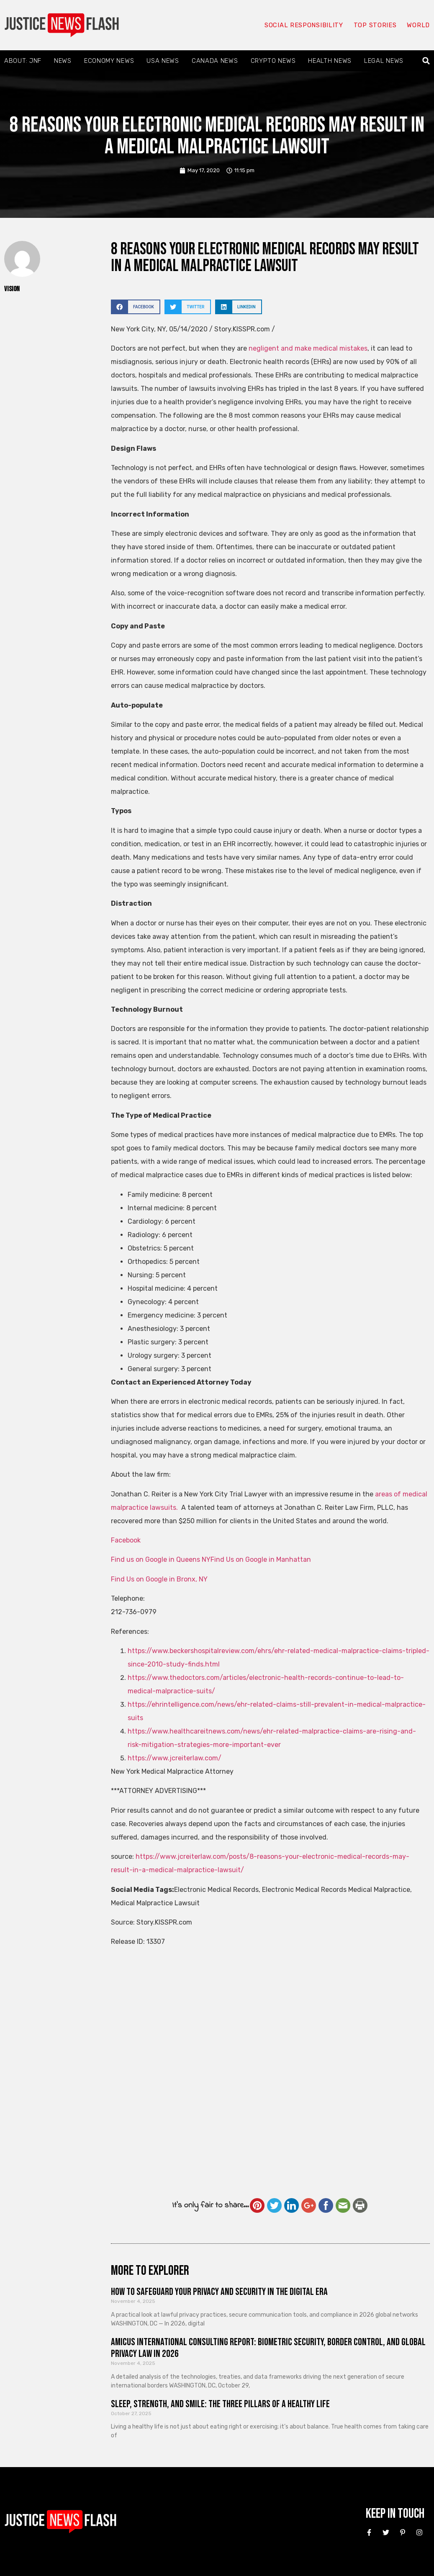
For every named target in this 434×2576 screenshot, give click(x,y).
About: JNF (22, 61)
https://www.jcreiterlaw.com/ (174, 1758)
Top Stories (374, 25)
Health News (330, 61)
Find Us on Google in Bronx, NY (159, 1579)
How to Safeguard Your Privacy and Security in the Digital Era (219, 2292)
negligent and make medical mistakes (308, 348)
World (418, 25)
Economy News (109, 61)
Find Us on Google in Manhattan (261, 1559)
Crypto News (273, 61)
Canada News (215, 61)
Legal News (383, 61)
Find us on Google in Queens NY (161, 1559)
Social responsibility (303, 25)
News (63, 61)
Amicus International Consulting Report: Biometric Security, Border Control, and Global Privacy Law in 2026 (268, 2348)
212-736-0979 (134, 1612)
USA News (162, 61)
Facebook (126, 1540)
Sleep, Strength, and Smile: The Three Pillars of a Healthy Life (220, 2404)
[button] (426, 61)
